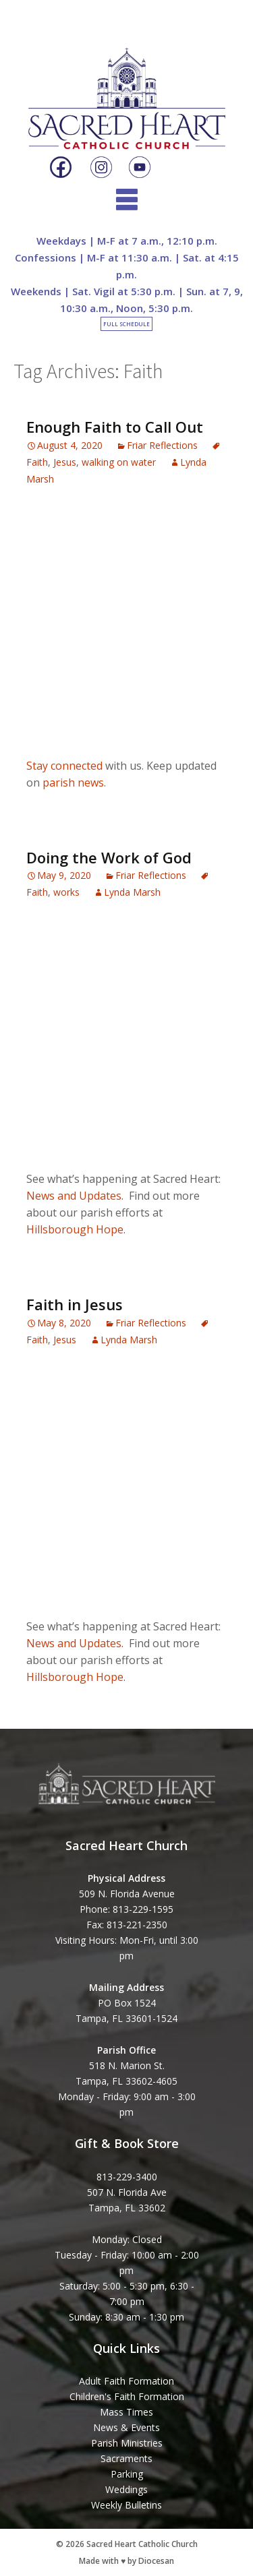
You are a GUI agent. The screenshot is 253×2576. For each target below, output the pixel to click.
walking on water (119, 462)
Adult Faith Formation (126, 2380)
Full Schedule (126, 324)
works (66, 892)
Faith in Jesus (74, 1304)
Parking (127, 2473)
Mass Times (126, 2411)
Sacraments (126, 2458)
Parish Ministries (127, 2442)
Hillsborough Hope (74, 1229)
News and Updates (73, 1195)
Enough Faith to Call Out (114, 427)
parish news (73, 782)
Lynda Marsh (132, 892)
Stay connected (64, 765)
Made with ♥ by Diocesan (126, 2561)
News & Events (126, 2427)
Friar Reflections (162, 445)
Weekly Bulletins (126, 2504)
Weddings (126, 2489)
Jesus (64, 462)
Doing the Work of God (109, 857)
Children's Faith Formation (126, 2396)
